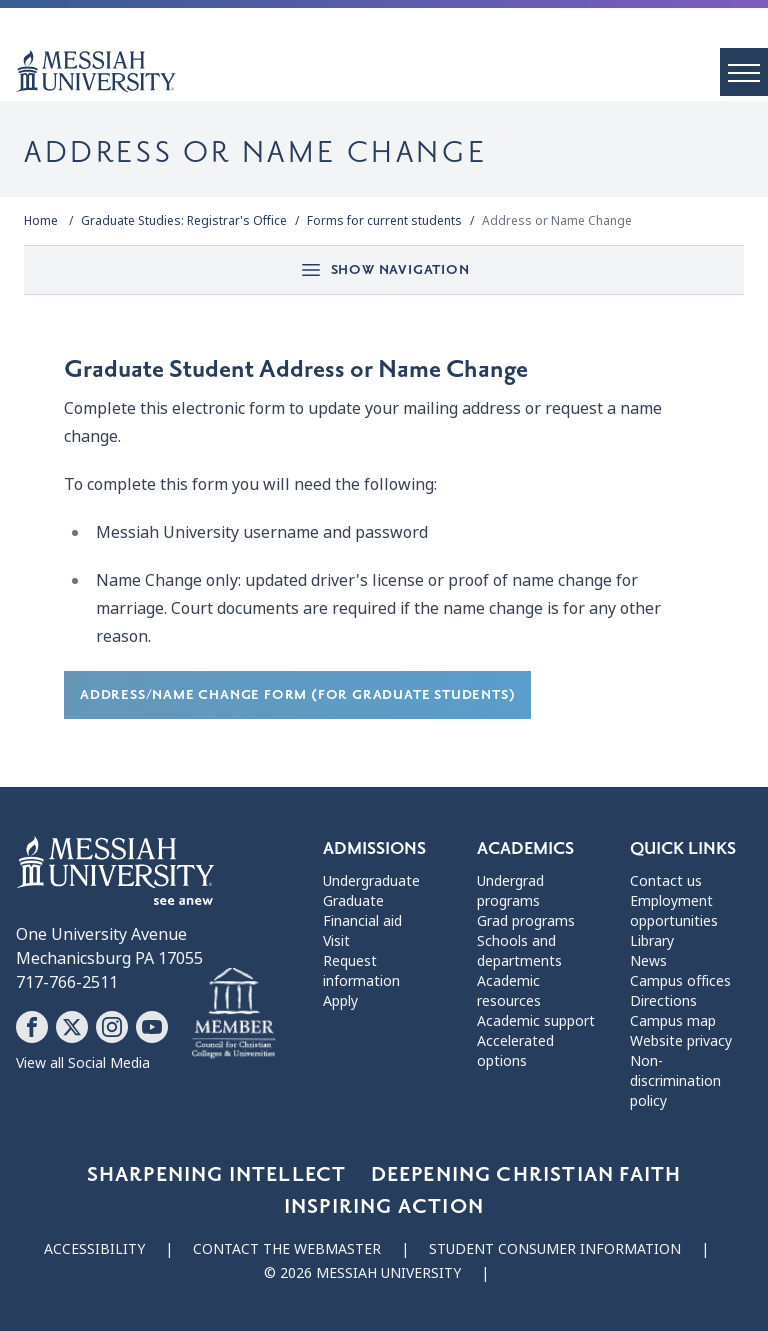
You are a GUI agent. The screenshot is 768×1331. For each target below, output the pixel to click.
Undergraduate (371, 881)
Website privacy (681, 1041)
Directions (663, 1001)
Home (41, 221)
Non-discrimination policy (675, 1081)
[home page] (392, 71)
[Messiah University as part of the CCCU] (233, 1014)
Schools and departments (519, 951)
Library (652, 941)
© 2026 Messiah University (362, 1273)
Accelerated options (515, 1051)
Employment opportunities (674, 911)
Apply (340, 1001)
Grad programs (526, 921)
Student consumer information (555, 1249)
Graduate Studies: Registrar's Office (184, 221)
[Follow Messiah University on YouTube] (152, 1027)
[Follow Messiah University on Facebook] (32, 1027)
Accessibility (94, 1249)
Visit (336, 941)
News (648, 961)
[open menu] (744, 72)
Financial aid (362, 921)
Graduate (353, 901)
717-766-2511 (67, 982)
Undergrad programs (510, 891)
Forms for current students (384, 221)
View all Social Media (83, 1063)
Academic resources (509, 991)
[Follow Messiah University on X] (72, 1027)
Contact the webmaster (287, 1249)
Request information (361, 971)
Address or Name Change (557, 221)
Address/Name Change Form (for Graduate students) (297, 694)
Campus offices (680, 981)
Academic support (536, 1021)
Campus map (673, 1021)
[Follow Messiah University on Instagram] (112, 1027)
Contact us (666, 881)
